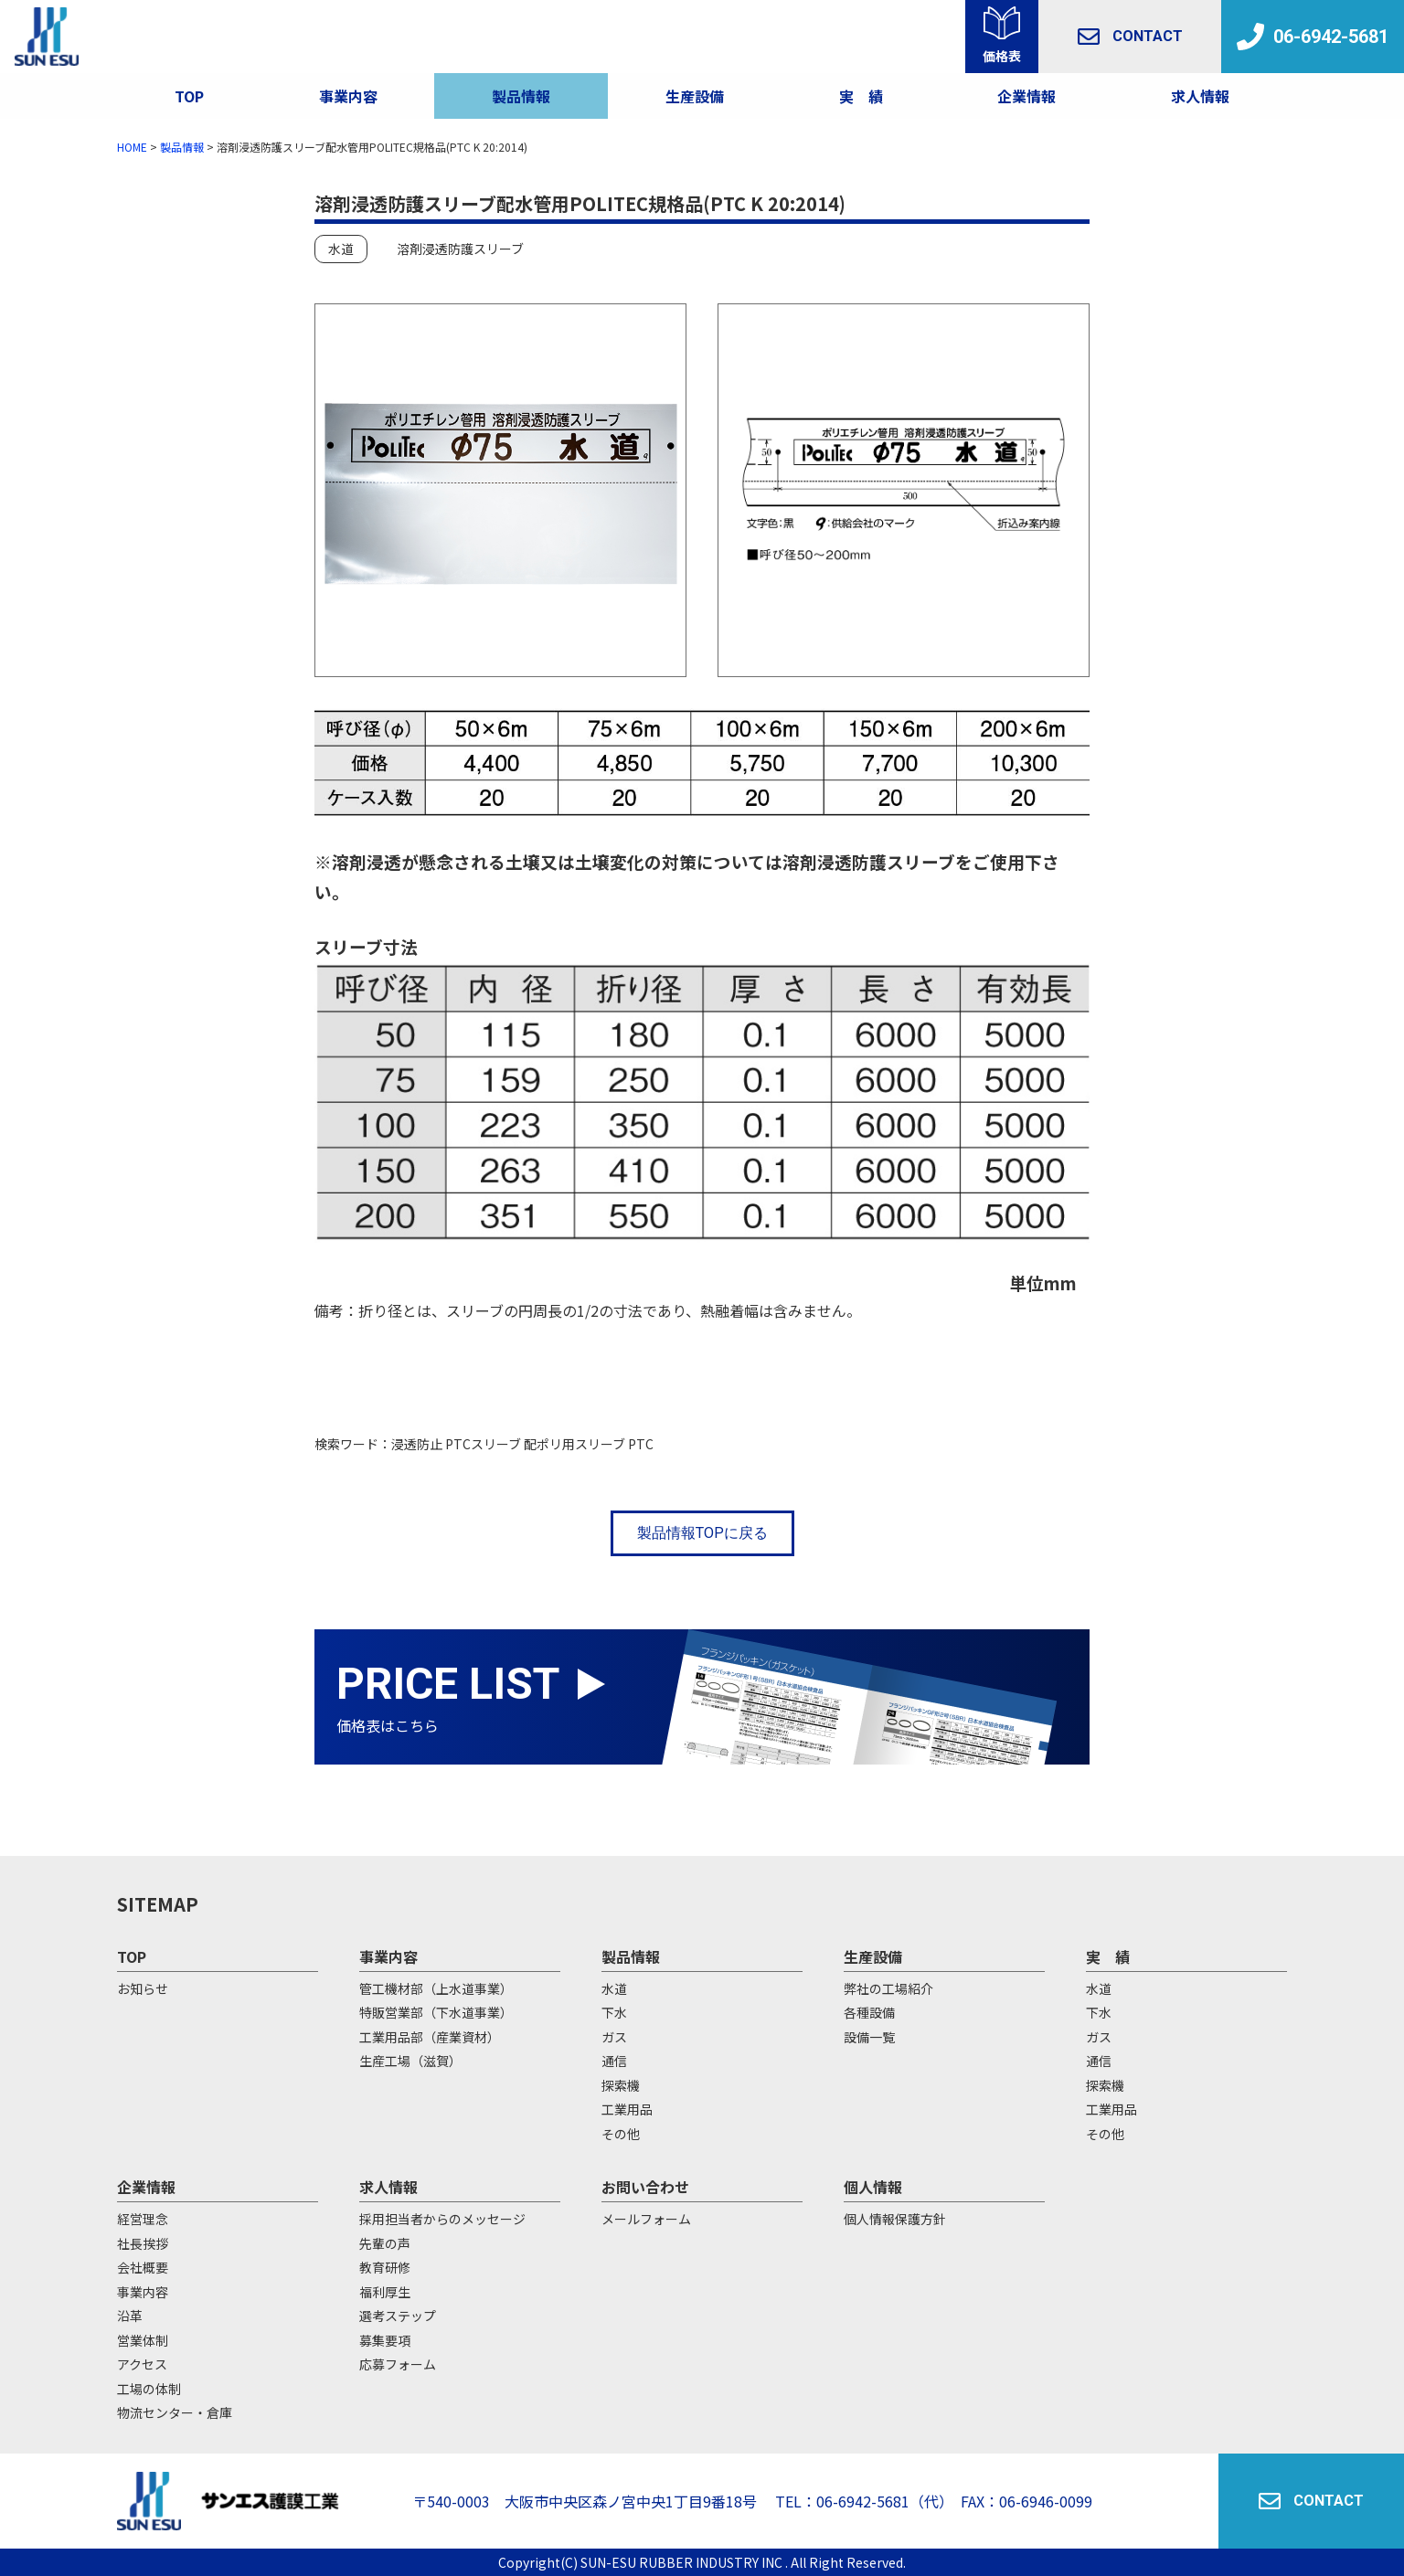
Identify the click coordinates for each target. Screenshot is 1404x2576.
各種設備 (869, 2012)
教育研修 (384, 2267)
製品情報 (521, 96)
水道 (341, 248)
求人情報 (1200, 96)
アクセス (142, 2364)
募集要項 (384, 2340)
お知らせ (142, 1988)
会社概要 (142, 2267)
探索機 (620, 2085)
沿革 (130, 2315)
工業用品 (627, 2109)
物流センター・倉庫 (174, 2412)
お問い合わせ (645, 2187)
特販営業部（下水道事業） (436, 2012)
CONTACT (1130, 37)
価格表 (1002, 56)
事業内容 (348, 96)
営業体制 (142, 2340)
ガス (614, 2037)
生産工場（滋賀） (410, 2060)
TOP (189, 96)
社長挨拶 (142, 2243)
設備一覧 (869, 2037)
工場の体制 (149, 2389)
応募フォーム (397, 2364)
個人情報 (873, 2187)
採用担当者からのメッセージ (442, 2219)
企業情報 (1026, 96)
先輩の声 (384, 2243)
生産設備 (873, 1956)
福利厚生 (384, 2292)
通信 (614, 2060)
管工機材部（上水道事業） (436, 1988)
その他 (620, 2134)
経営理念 (142, 2219)
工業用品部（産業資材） (429, 2037)
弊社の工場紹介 (888, 1988)
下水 (614, 2012)
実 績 (1108, 1956)
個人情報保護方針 (895, 2219)
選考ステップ (397, 2315)
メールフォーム (646, 2219)
